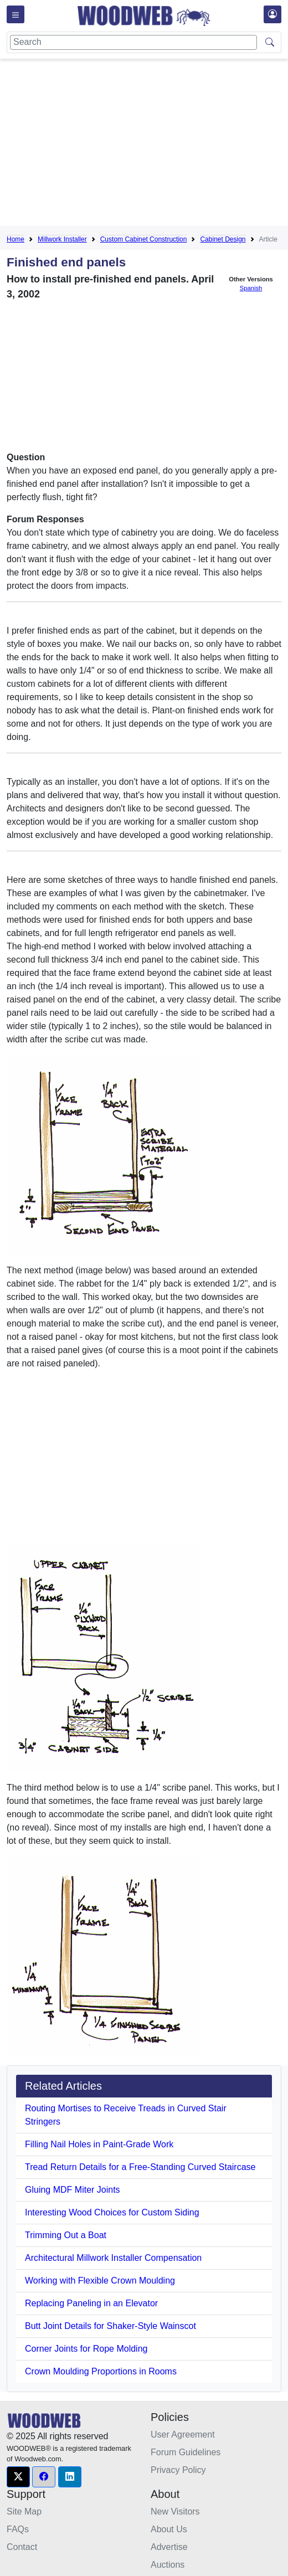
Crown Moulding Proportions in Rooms (101, 2371)
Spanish (251, 288)
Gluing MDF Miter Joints (72, 2189)
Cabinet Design (222, 239)
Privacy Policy (178, 2470)
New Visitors (175, 2511)
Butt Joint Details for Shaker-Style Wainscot (110, 2326)
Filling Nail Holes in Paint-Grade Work (99, 2144)
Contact (22, 2547)
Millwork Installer (62, 239)
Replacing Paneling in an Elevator (91, 2303)
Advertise (169, 2547)
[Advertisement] (147, 144)
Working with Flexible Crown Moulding (100, 2280)
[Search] (133, 42)
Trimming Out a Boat (65, 2235)
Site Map (24, 2511)
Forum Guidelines (185, 2452)
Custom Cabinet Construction (143, 239)
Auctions (167, 2564)
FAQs (18, 2529)
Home (15, 239)
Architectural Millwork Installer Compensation (113, 2258)
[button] (18, 2476)
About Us (169, 2529)
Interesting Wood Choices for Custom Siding (112, 2212)
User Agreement (183, 2434)
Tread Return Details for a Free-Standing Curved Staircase (140, 2167)
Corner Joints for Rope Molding (86, 2348)
